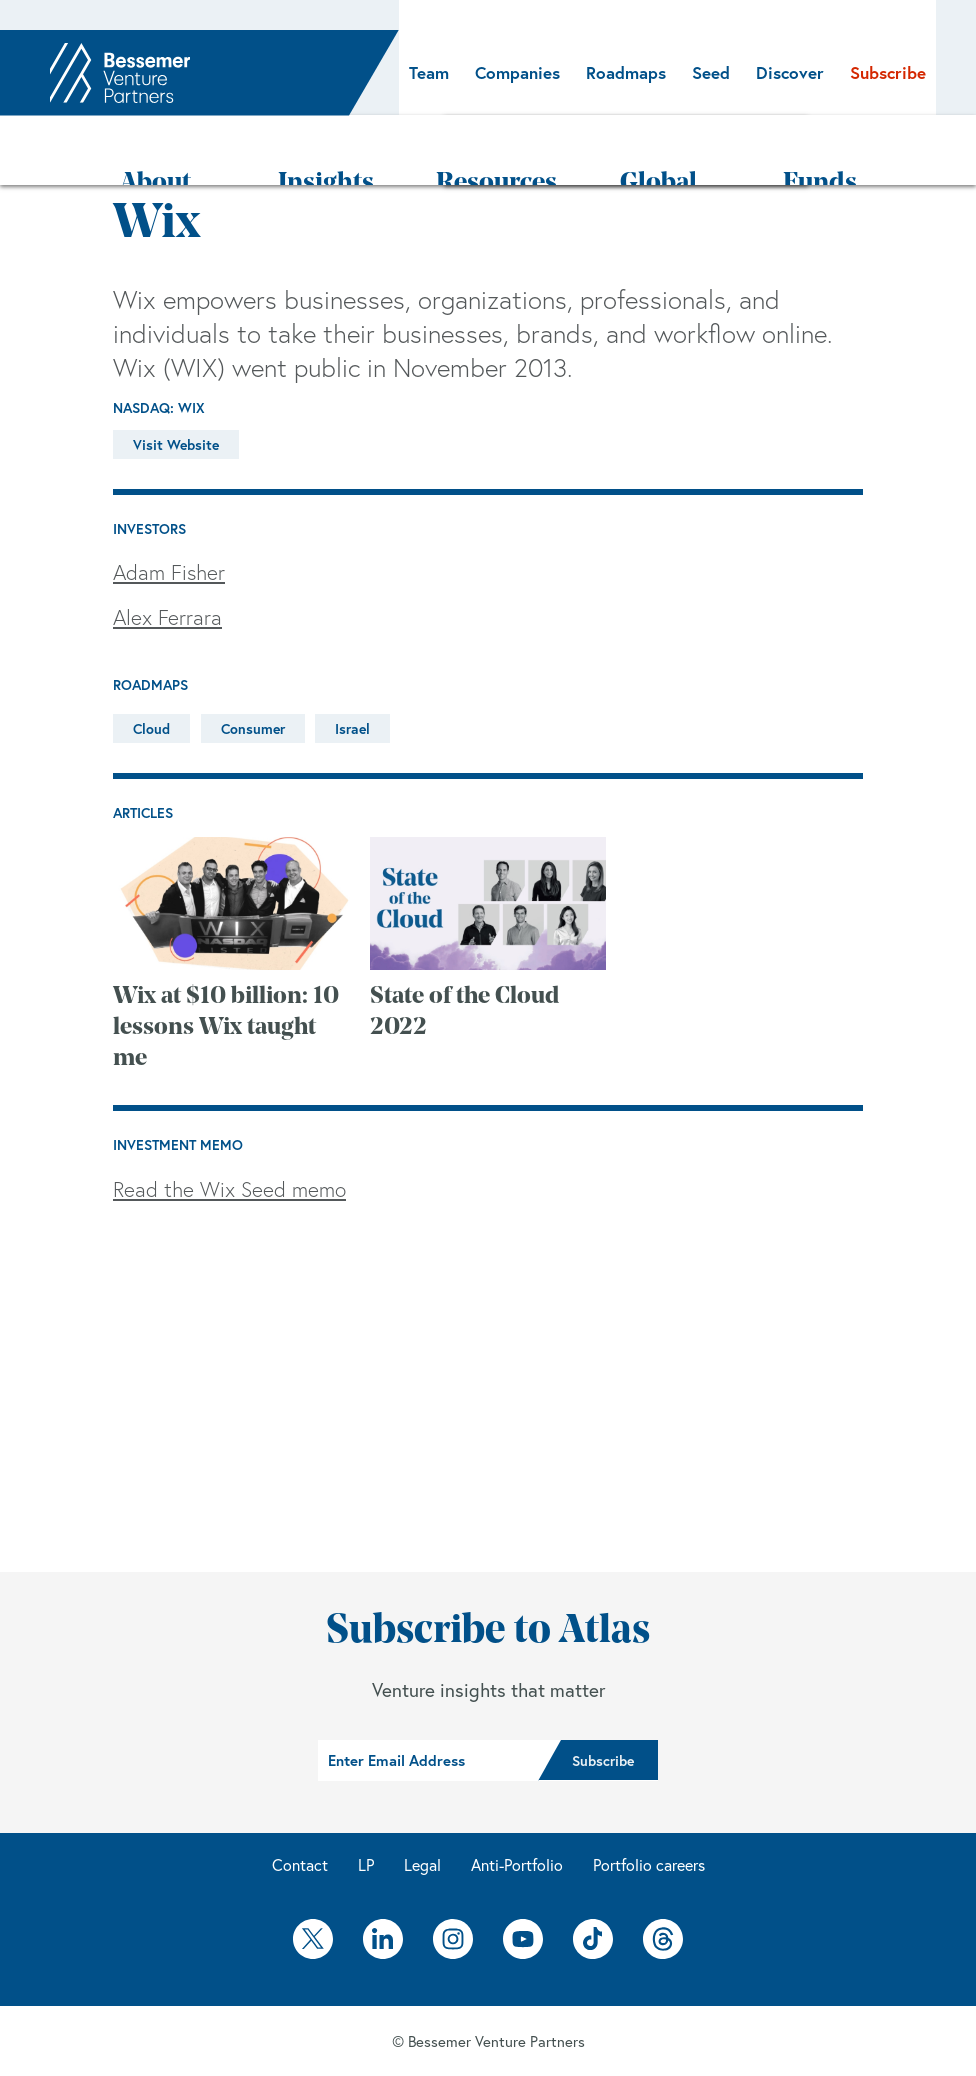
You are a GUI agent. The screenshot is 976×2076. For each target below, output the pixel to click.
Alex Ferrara (167, 558)
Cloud (151, 669)
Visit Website (176, 385)
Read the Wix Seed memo (229, 1130)
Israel (352, 669)
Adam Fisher (169, 513)
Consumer (253, 669)
